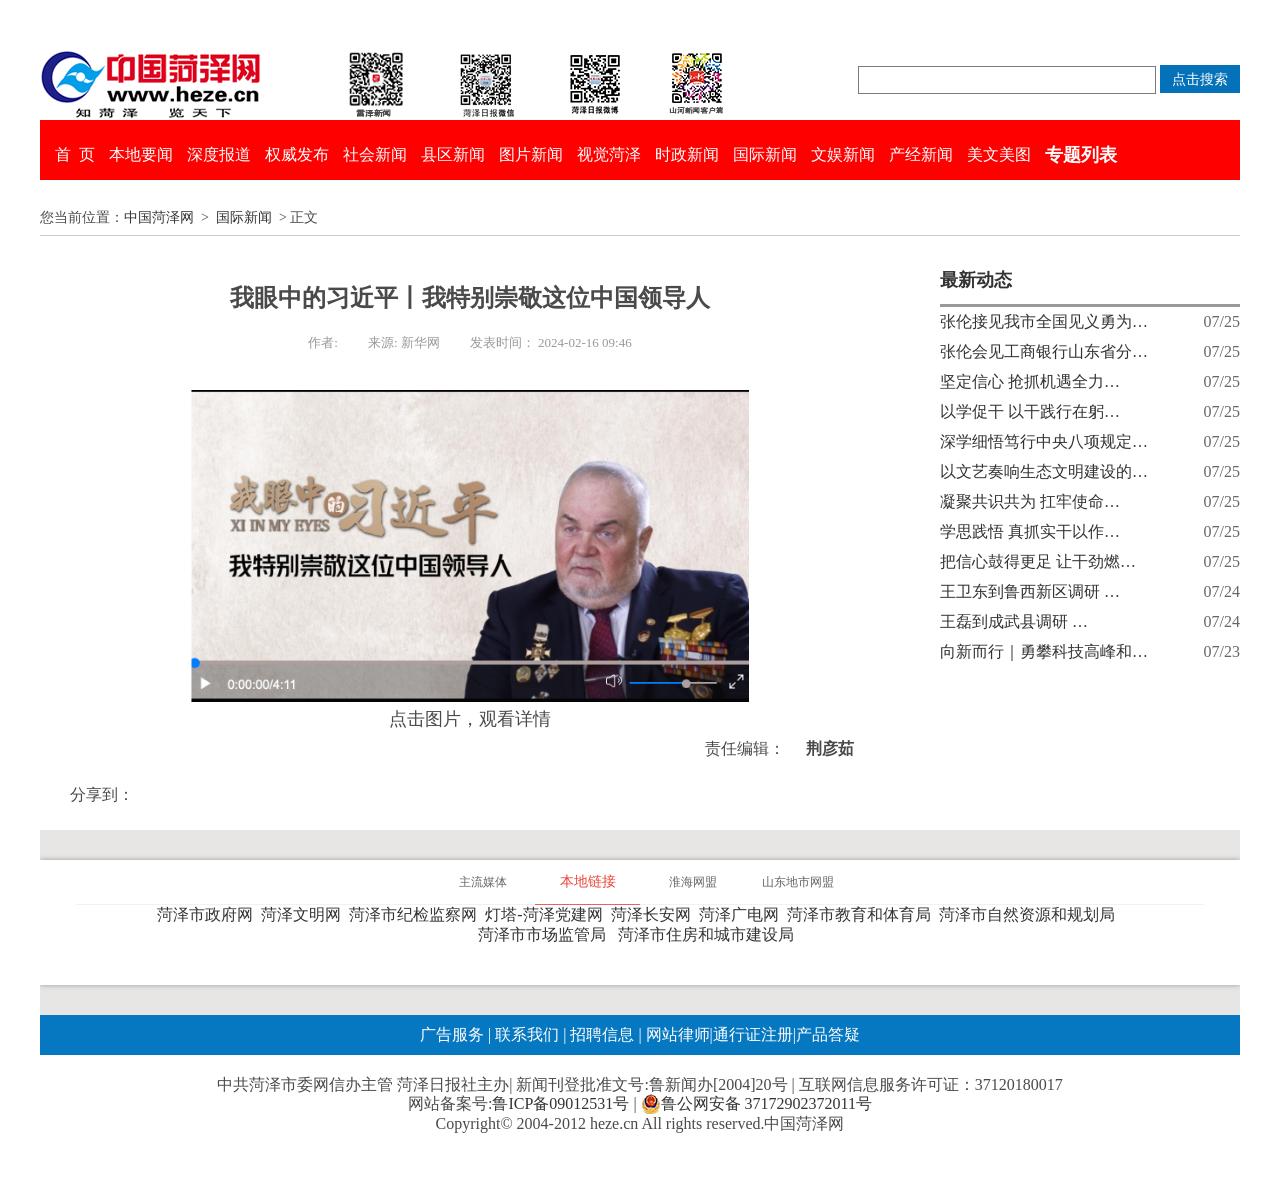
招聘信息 (602, 1034)
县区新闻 (453, 154)
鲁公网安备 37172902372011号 (756, 1104)
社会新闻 (375, 154)
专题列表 (1081, 155)
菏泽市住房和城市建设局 (710, 934)
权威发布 (297, 154)
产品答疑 (828, 1034)
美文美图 (999, 154)
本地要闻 (141, 154)
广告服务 (452, 1034)
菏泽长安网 (655, 914)
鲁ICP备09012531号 (560, 1103)
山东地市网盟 (798, 882)
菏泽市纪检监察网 (417, 914)
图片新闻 (531, 154)
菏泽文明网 (305, 914)
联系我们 (527, 1034)
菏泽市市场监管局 (546, 934)
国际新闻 (765, 154)
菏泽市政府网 (209, 914)
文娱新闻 (843, 154)
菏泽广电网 (743, 914)
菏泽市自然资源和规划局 (1031, 914)
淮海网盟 (693, 882)
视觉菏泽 (609, 154)
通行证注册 (753, 1034)
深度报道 (219, 154)
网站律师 (676, 1034)
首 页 (75, 154)
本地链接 (588, 881)
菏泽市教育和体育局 (863, 914)
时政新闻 (687, 154)
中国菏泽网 (159, 217)
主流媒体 (483, 882)
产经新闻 (921, 154)
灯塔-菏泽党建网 (547, 914)
